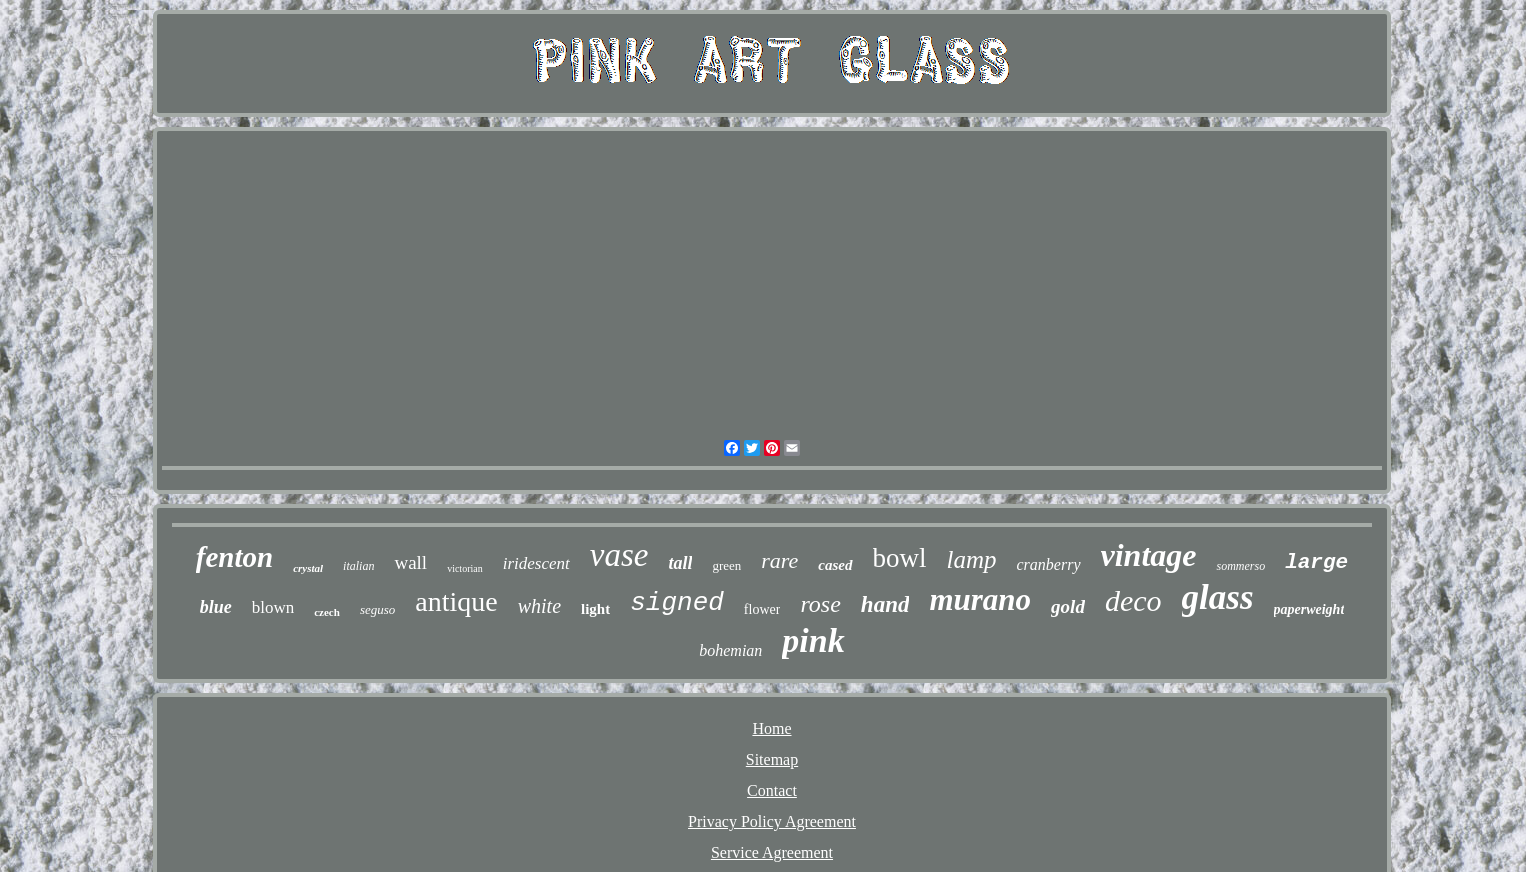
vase (619, 555)
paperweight (1309, 609)
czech (327, 612)
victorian (465, 568)
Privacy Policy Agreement (772, 821)
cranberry (1049, 564)
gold (1068, 606)
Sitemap (772, 759)
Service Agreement (772, 852)
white (539, 606)
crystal (308, 568)
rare (779, 560)
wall (410, 562)
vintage (1149, 555)
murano (980, 599)
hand (885, 604)
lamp (972, 559)
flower (762, 609)
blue (216, 607)
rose (820, 604)
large (1316, 562)
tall (680, 563)
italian (358, 566)
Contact (772, 790)
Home (771, 728)
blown (273, 607)
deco (1133, 600)
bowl (900, 558)
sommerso (1240, 566)
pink (813, 640)
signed (677, 603)
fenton (234, 557)
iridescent (536, 563)
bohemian (730, 650)
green (726, 565)
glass (1218, 597)
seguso (377, 609)
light (595, 609)
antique (456, 601)
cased (835, 565)
